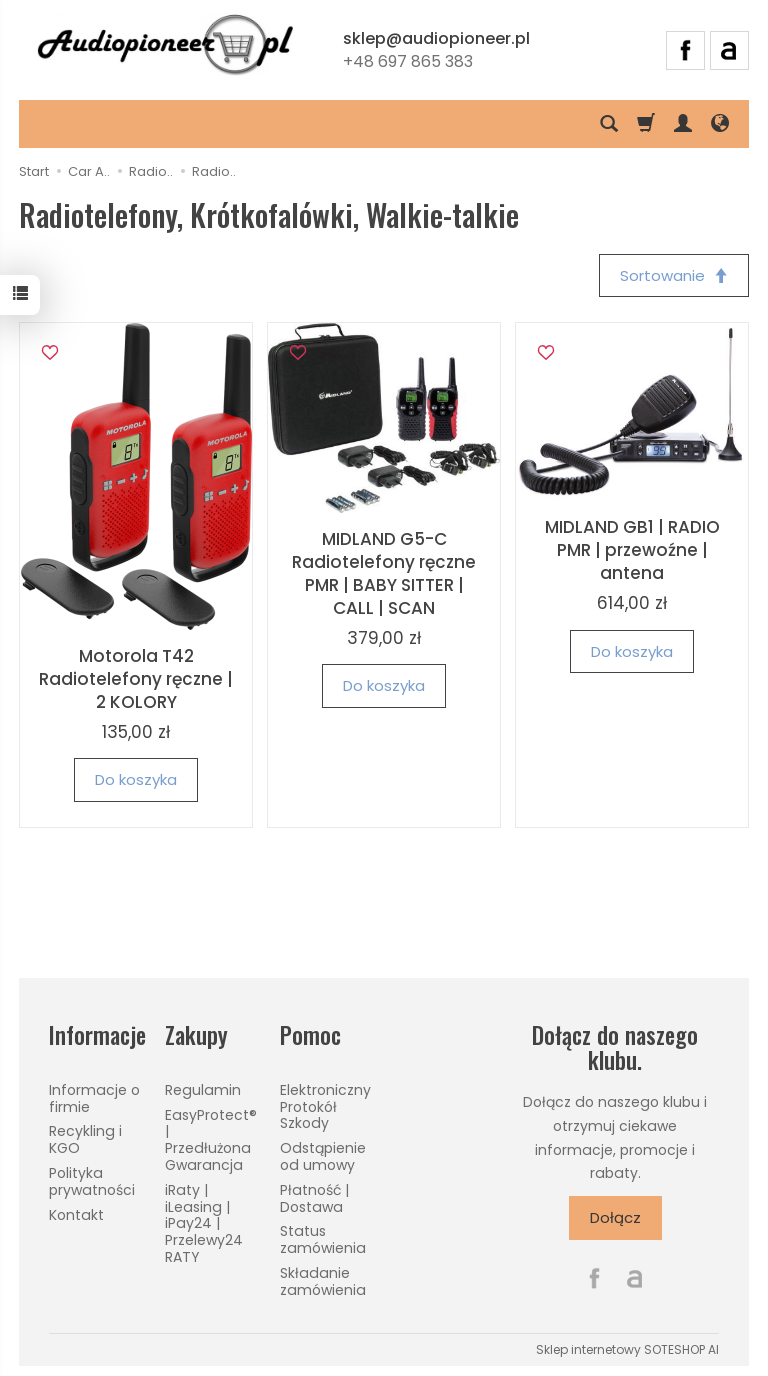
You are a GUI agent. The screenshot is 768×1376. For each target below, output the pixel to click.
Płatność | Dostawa (314, 1198)
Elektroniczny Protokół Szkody (325, 1107)
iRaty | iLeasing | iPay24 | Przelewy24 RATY (204, 1223)
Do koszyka (136, 779)
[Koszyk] (646, 124)
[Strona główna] (165, 47)
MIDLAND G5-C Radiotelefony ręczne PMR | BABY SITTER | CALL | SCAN (384, 573)
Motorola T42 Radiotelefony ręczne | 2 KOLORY (136, 679)
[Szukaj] (609, 124)
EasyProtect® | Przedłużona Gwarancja (211, 1140)
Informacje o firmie (94, 1098)
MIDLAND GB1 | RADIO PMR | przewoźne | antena (632, 550)
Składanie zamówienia (323, 1281)
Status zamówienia (323, 1239)
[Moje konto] (683, 124)
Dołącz (615, 1217)
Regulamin (203, 1090)
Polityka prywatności (92, 1181)
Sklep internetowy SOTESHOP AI (627, 1349)
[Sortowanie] (674, 275)
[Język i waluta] (720, 124)
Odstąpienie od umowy (323, 1156)
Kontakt (76, 1215)
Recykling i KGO (85, 1139)
